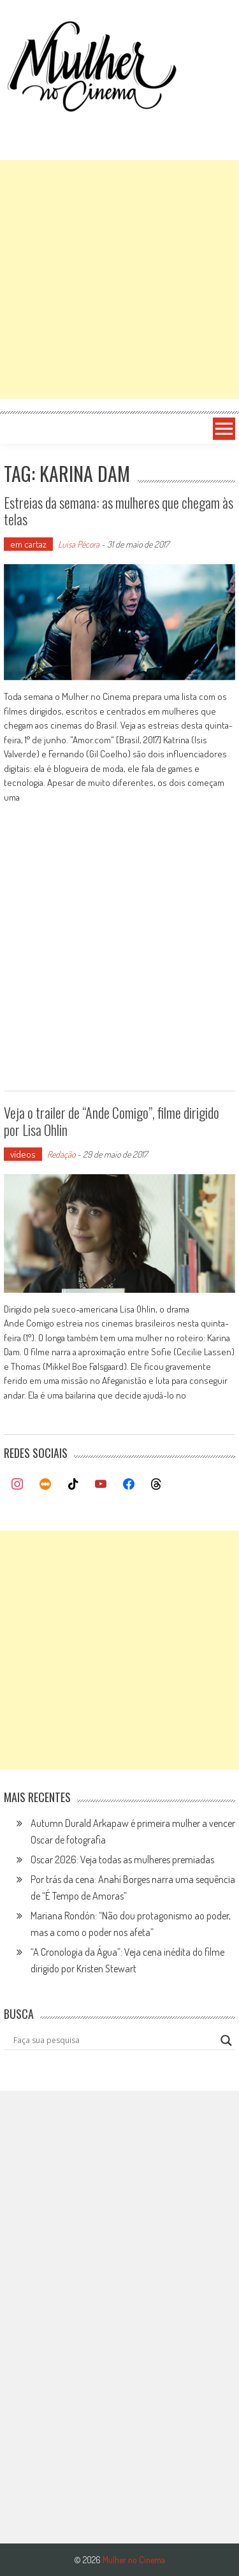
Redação (61, 1154)
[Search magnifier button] (226, 2040)
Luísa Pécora (78, 544)
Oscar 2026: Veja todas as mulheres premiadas (122, 1859)
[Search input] (114, 2040)
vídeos (23, 1154)
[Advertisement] (119, 279)
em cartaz (28, 544)
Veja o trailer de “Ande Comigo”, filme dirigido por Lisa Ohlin (111, 1120)
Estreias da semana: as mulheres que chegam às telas (118, 510)
